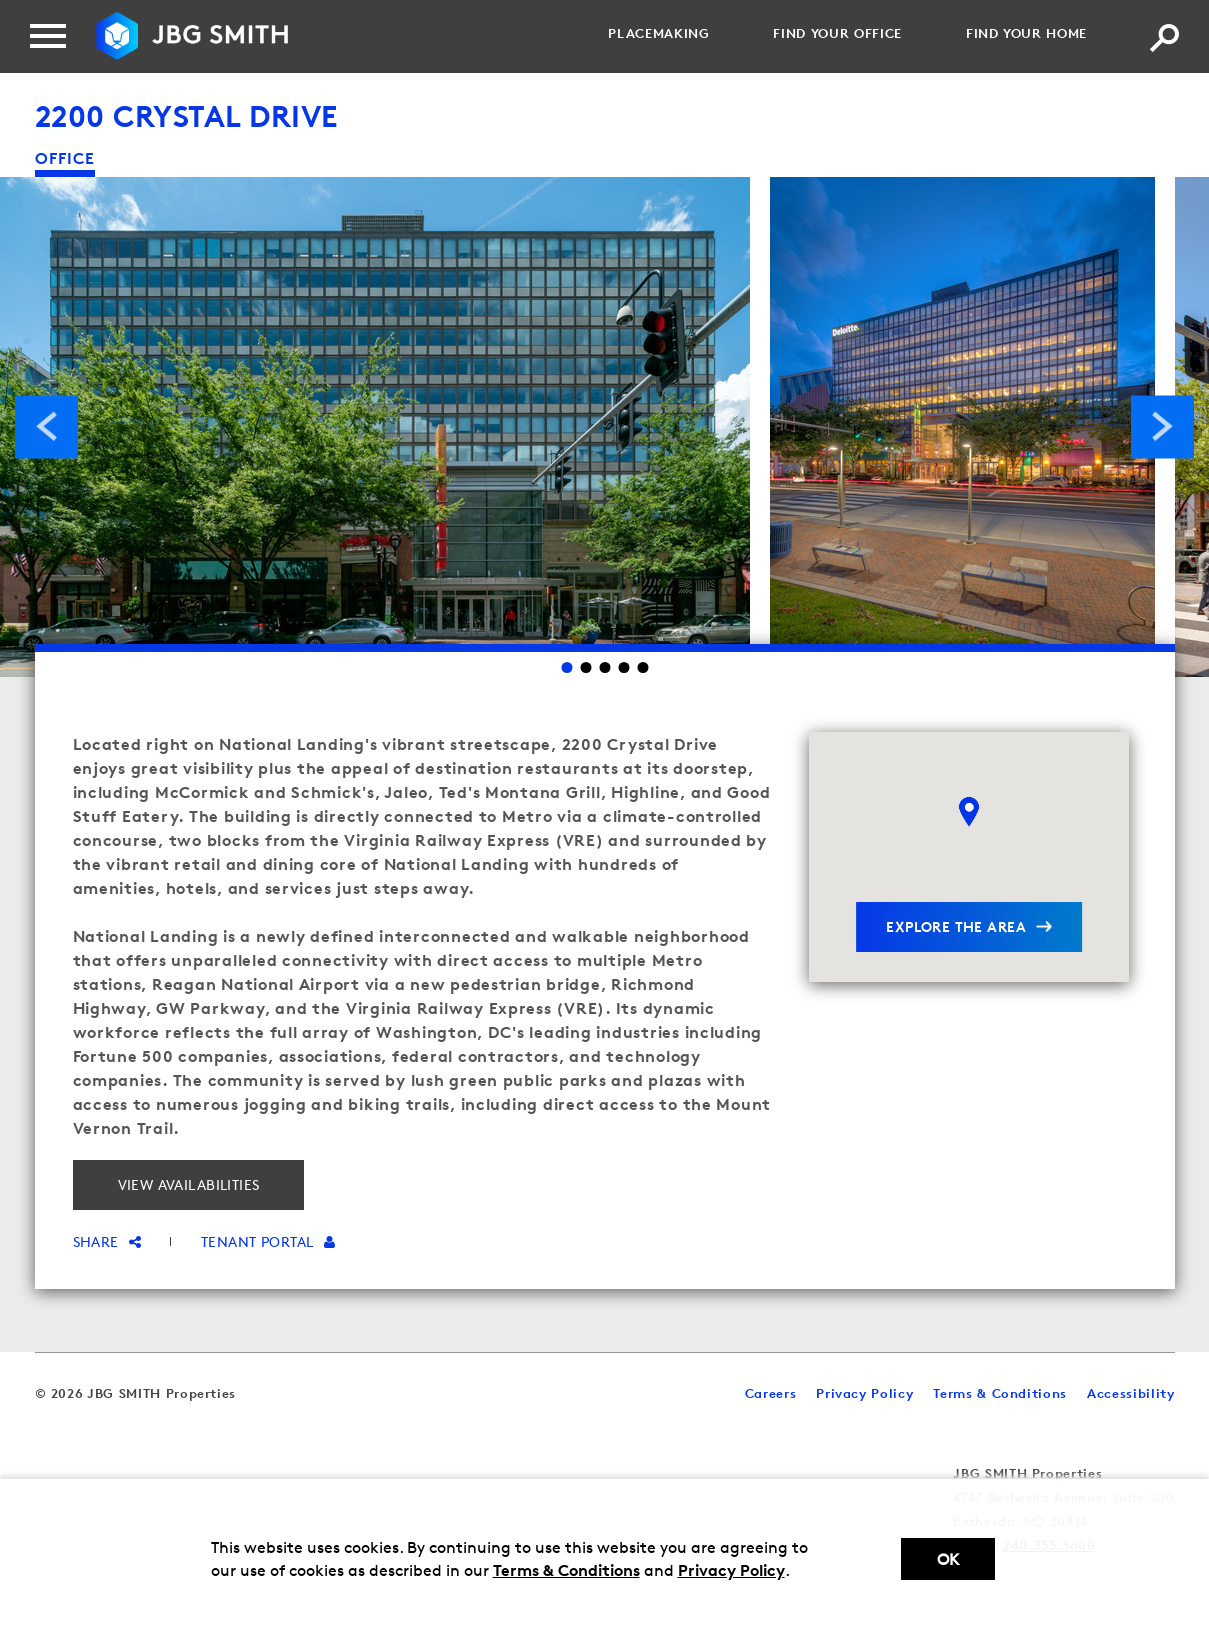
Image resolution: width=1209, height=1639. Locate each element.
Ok (948, 1559)
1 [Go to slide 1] (566, 667)
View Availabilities (189, 1184)
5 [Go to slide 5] (642, 667)
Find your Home (1026, 33)
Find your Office (837, 33)
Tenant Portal (268, 1241)
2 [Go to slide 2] (585, 667)
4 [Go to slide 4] (623, 667)
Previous (46, 426)
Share (107, 1241)
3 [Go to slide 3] (604, 667)
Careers (771, 1393)
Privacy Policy (731, 1570)
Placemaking (658, 33)
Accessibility (1130, 1393)
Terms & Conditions (566, 1570)
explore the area (956, 926)
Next (1162, 426)
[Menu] (48, 36)
